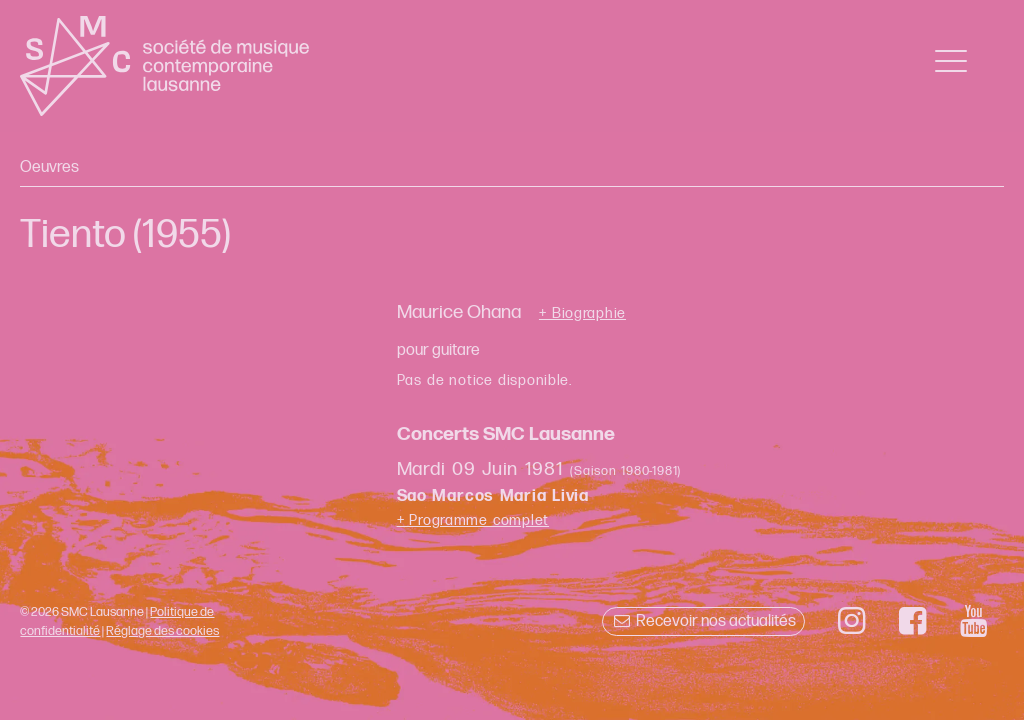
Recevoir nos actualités (703, 621)
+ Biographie (582, 314)
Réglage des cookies (162, 631)
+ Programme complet (473, 520)
